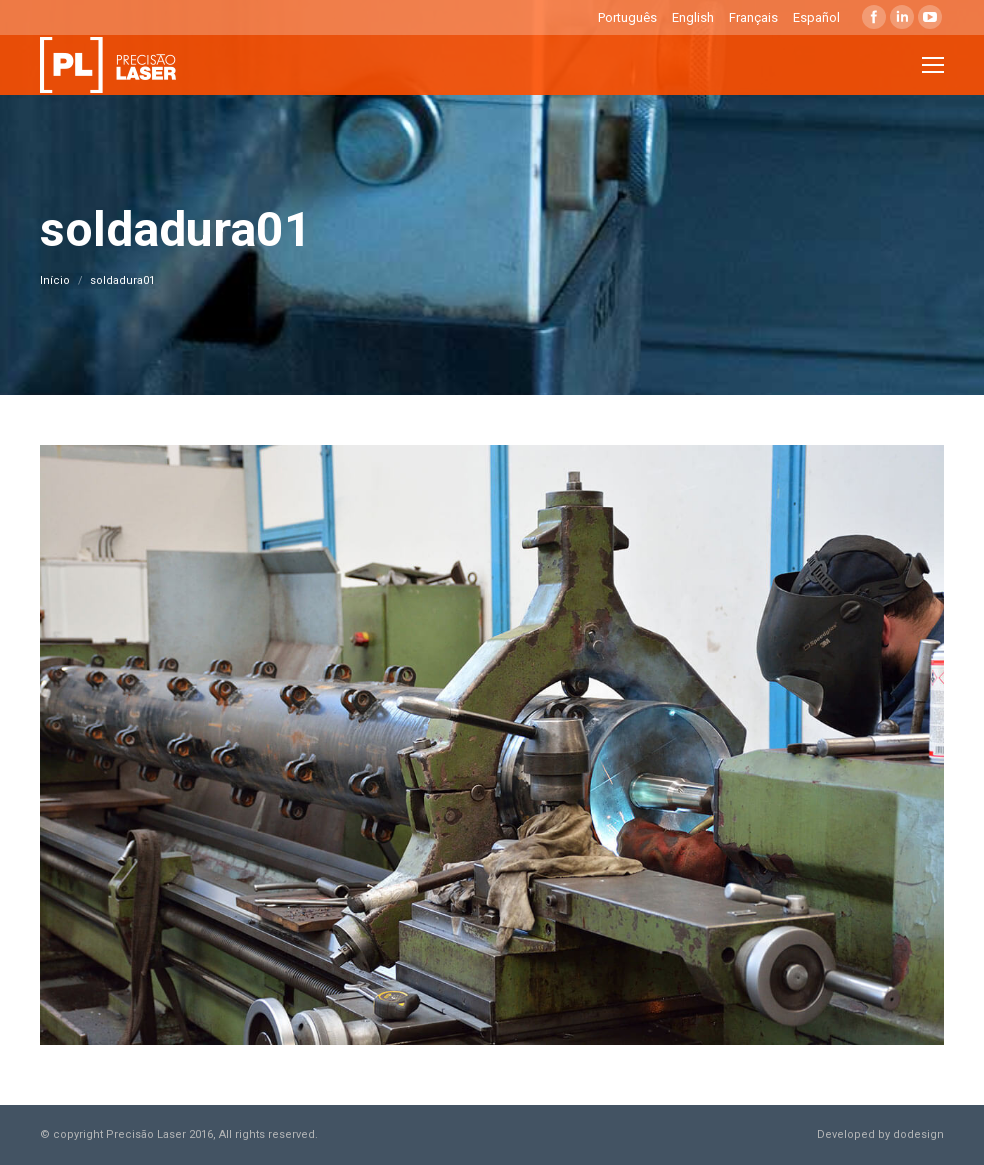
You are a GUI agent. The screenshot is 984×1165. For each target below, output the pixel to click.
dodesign (918, 1134)
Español (816, 17)
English (693, 17)
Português (627, 17)
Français (753, 17)
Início (55, 280)
